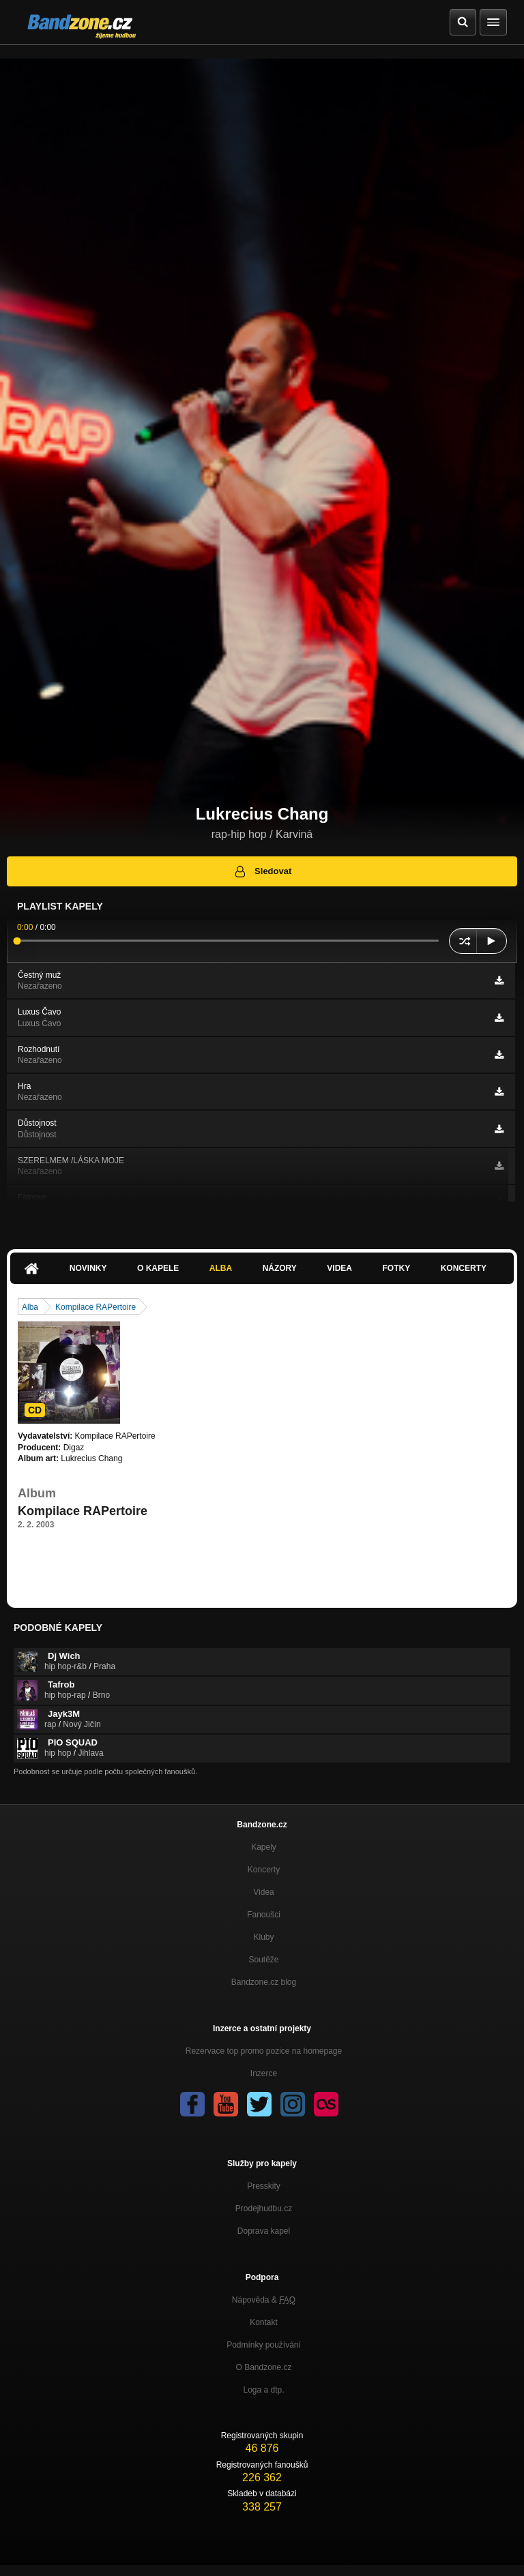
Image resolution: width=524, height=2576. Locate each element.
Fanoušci (263, 1914)
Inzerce (263, 2073)
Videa (339, 1268)
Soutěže (263, 1959)
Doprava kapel (263, 2231)
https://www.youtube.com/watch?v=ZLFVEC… (102, 1561)
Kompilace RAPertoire (95, 1307)
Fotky (396, 1268)
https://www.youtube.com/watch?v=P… (89, 1549)
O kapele (158, 1268)
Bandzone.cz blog (263, 1982)
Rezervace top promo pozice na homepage (264, 2051)
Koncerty (463, 1268)
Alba (220, 1268)
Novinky (88, 1268)
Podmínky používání (264, 2345)
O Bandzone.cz (263, 2367)
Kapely (263, 1847)
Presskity (263, 2186)
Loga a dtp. (263, 2390)
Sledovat (262, 871)
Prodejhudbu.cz (263, 2208)
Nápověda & (263, 2300)
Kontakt (264, 2322)
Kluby (263, 1937)
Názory (280, 1268)
